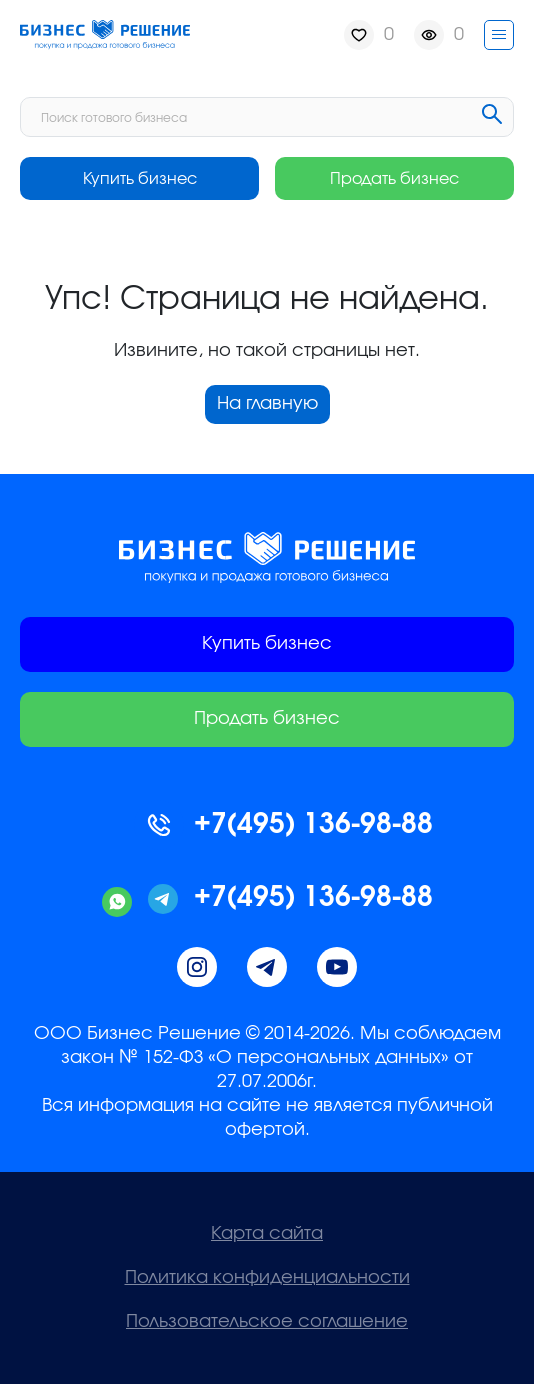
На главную (267, 404)
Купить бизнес (140, 179)
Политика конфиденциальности (267, 1278)
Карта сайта (267, 1234)
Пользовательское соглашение (267, 1322)
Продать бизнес (394, 179)
